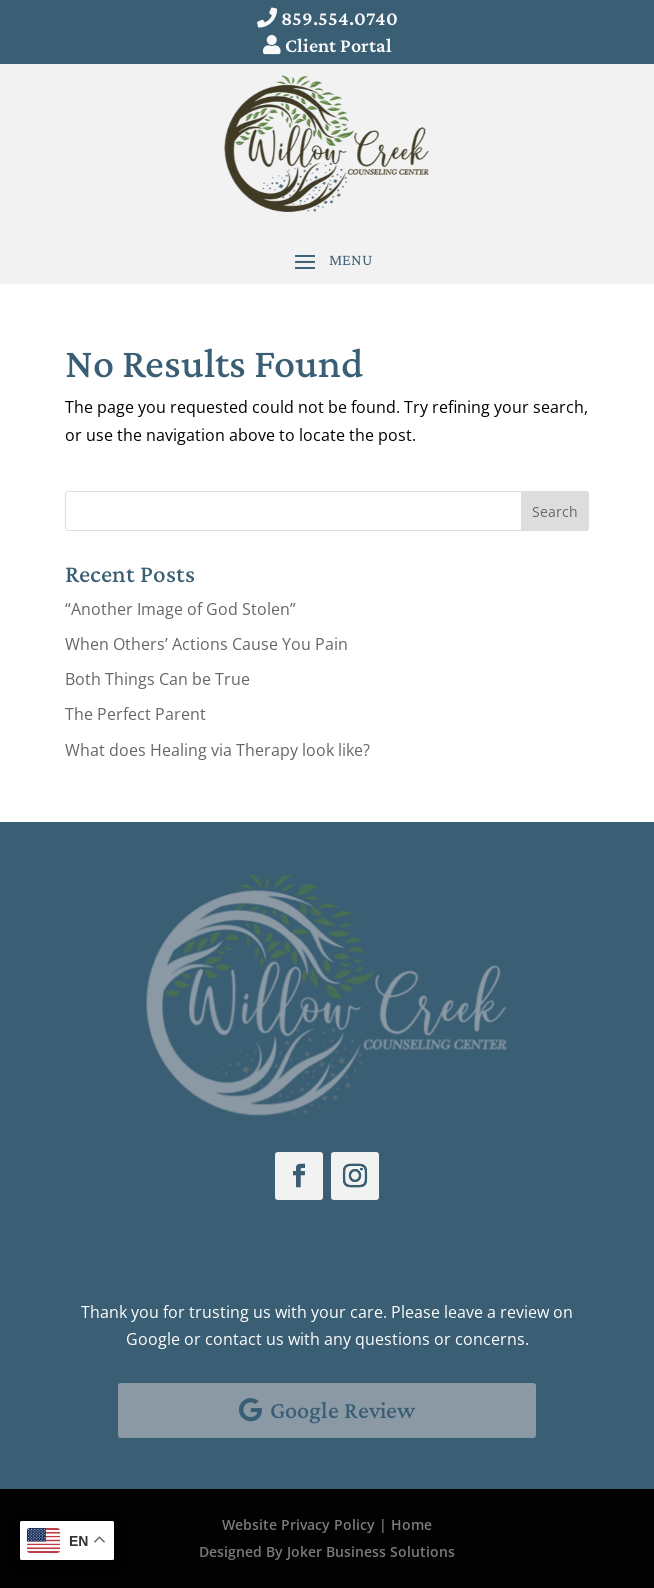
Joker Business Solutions (371, 1551)
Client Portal (338, 45)
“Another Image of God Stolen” (180, 609)
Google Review (342, 1409)
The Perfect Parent (135, 714)
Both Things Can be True (157, 679)
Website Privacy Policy (298, 1524)
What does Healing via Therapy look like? (217, 750)
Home (411, 1524)
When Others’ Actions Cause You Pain (206, 644)
